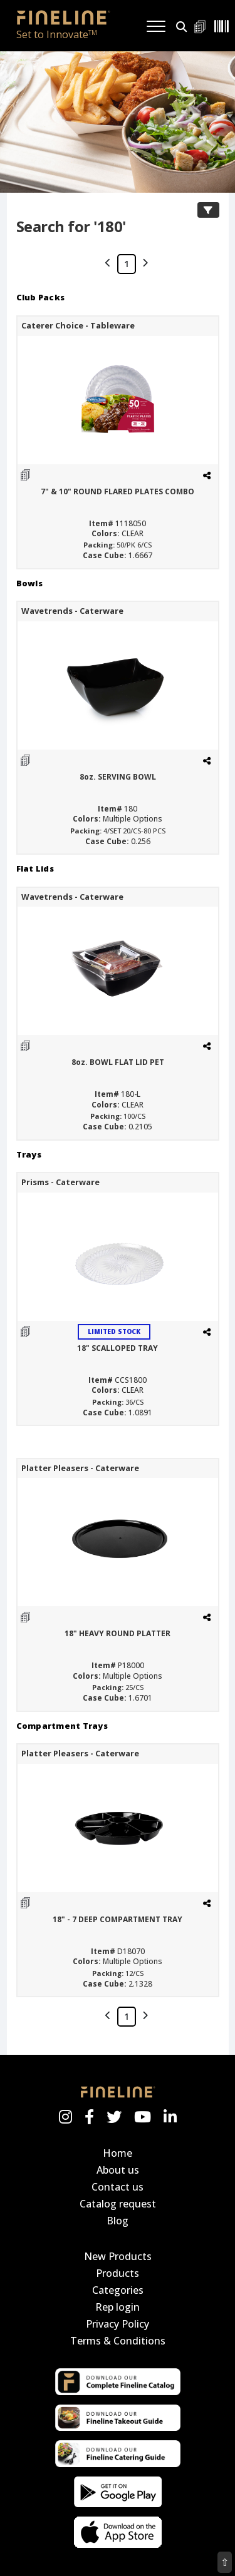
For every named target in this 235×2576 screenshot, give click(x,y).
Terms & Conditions (117, 2341)
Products (117, 2273)
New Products (118, 2256)
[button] (181, 25)
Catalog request (118, 2204)
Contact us (117, 2187)
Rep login (117, 2307)
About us (118, 2170)
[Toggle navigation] (156, 26)
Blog (117, 2220)
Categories (118, 2290)
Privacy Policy (117, 2324)
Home (117, 2153)
